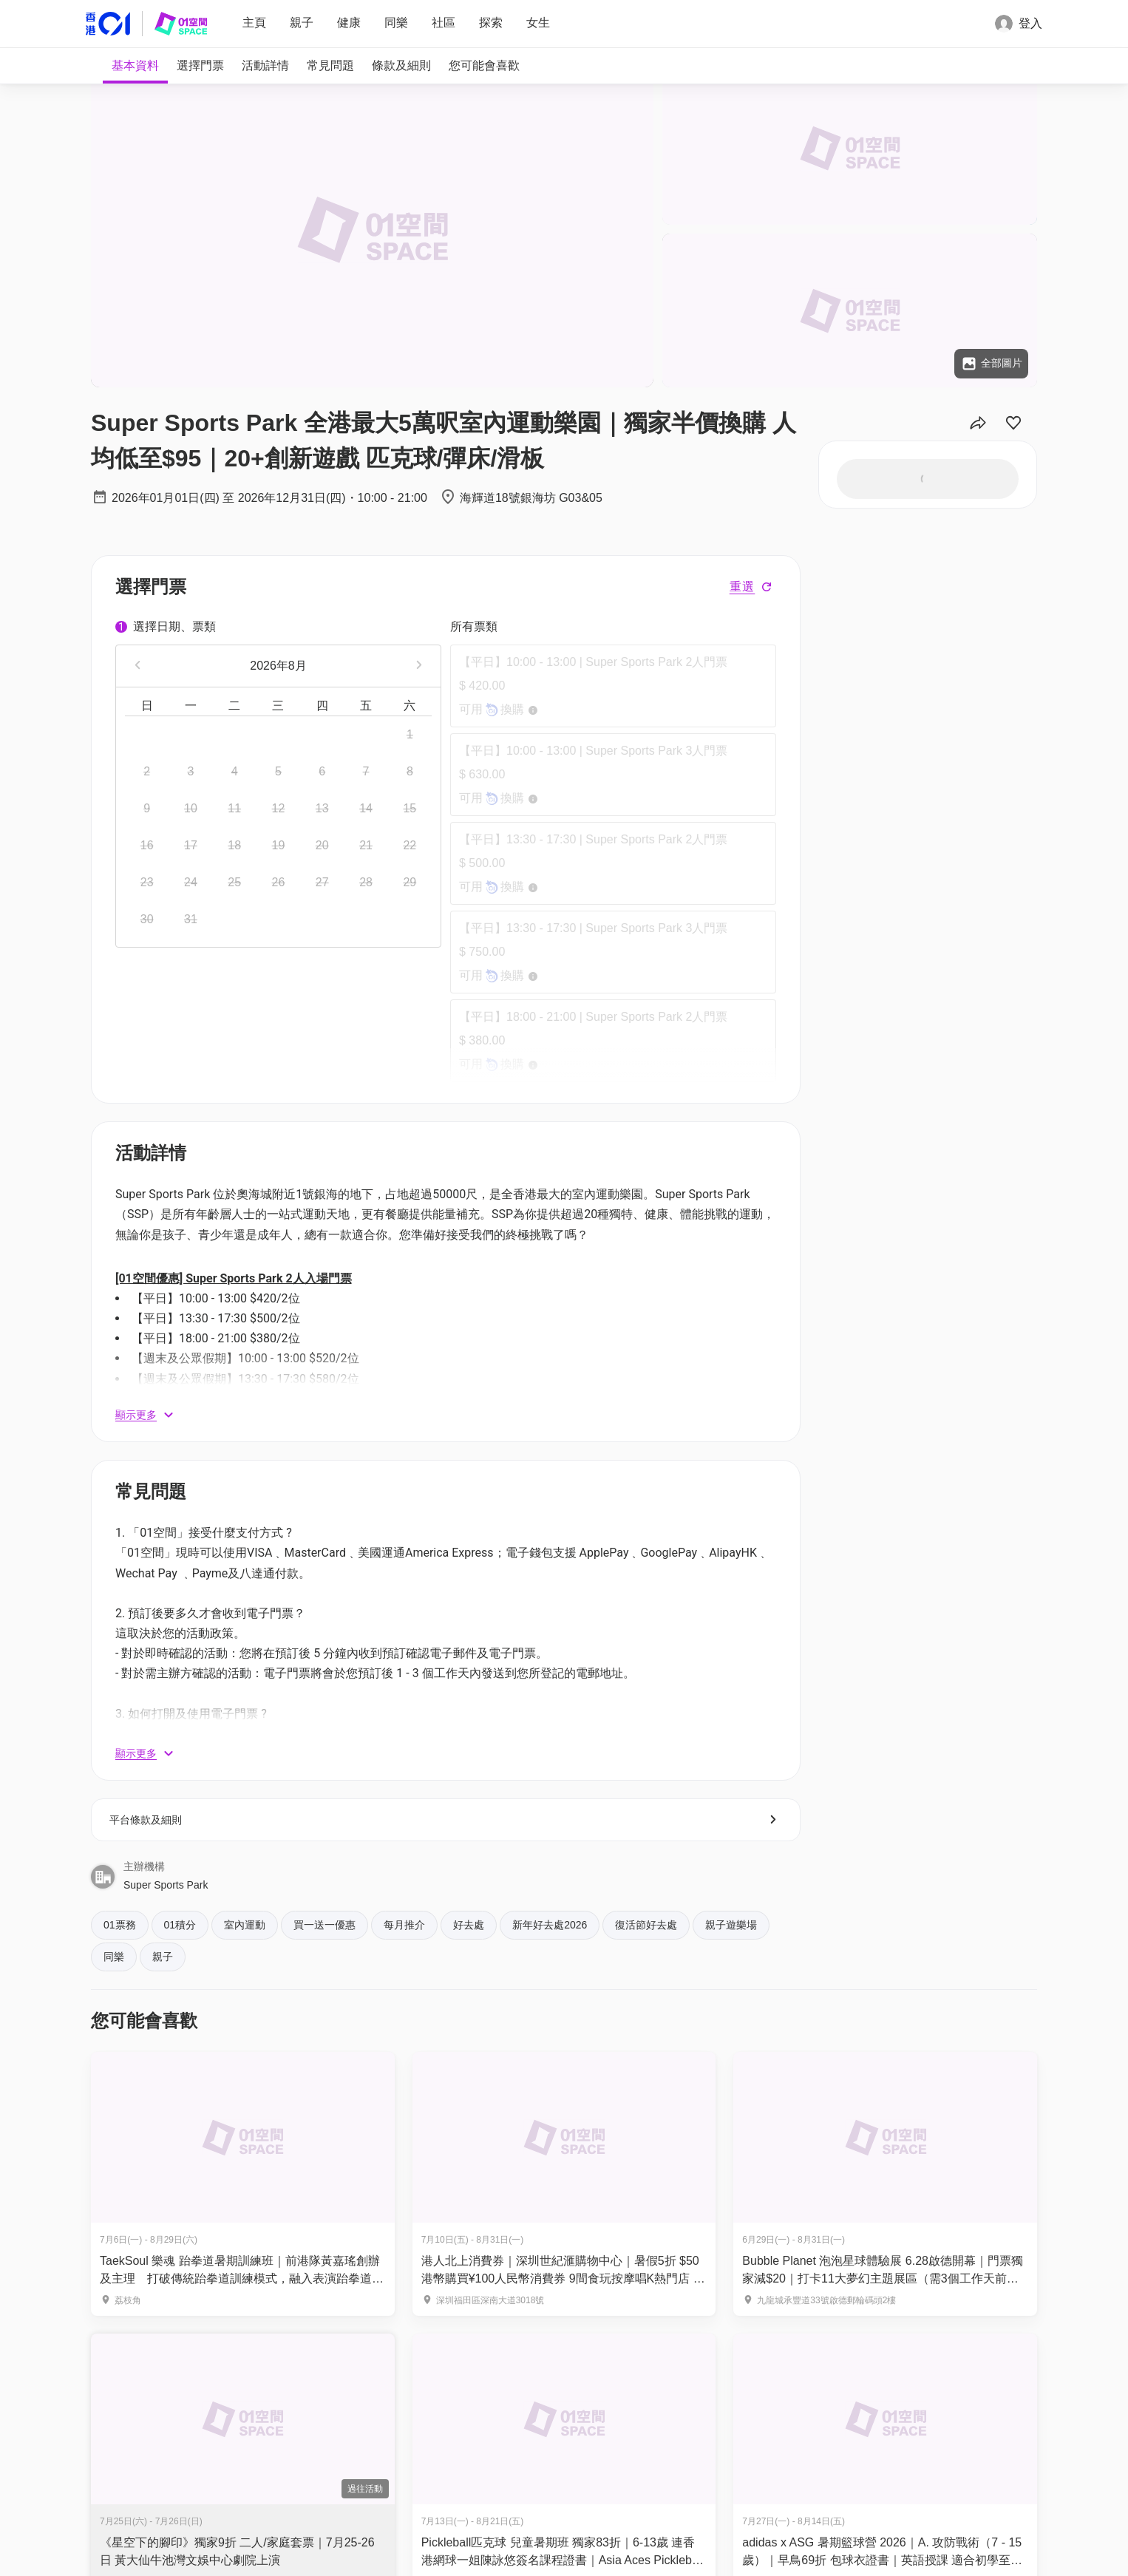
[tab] (135, 66)
